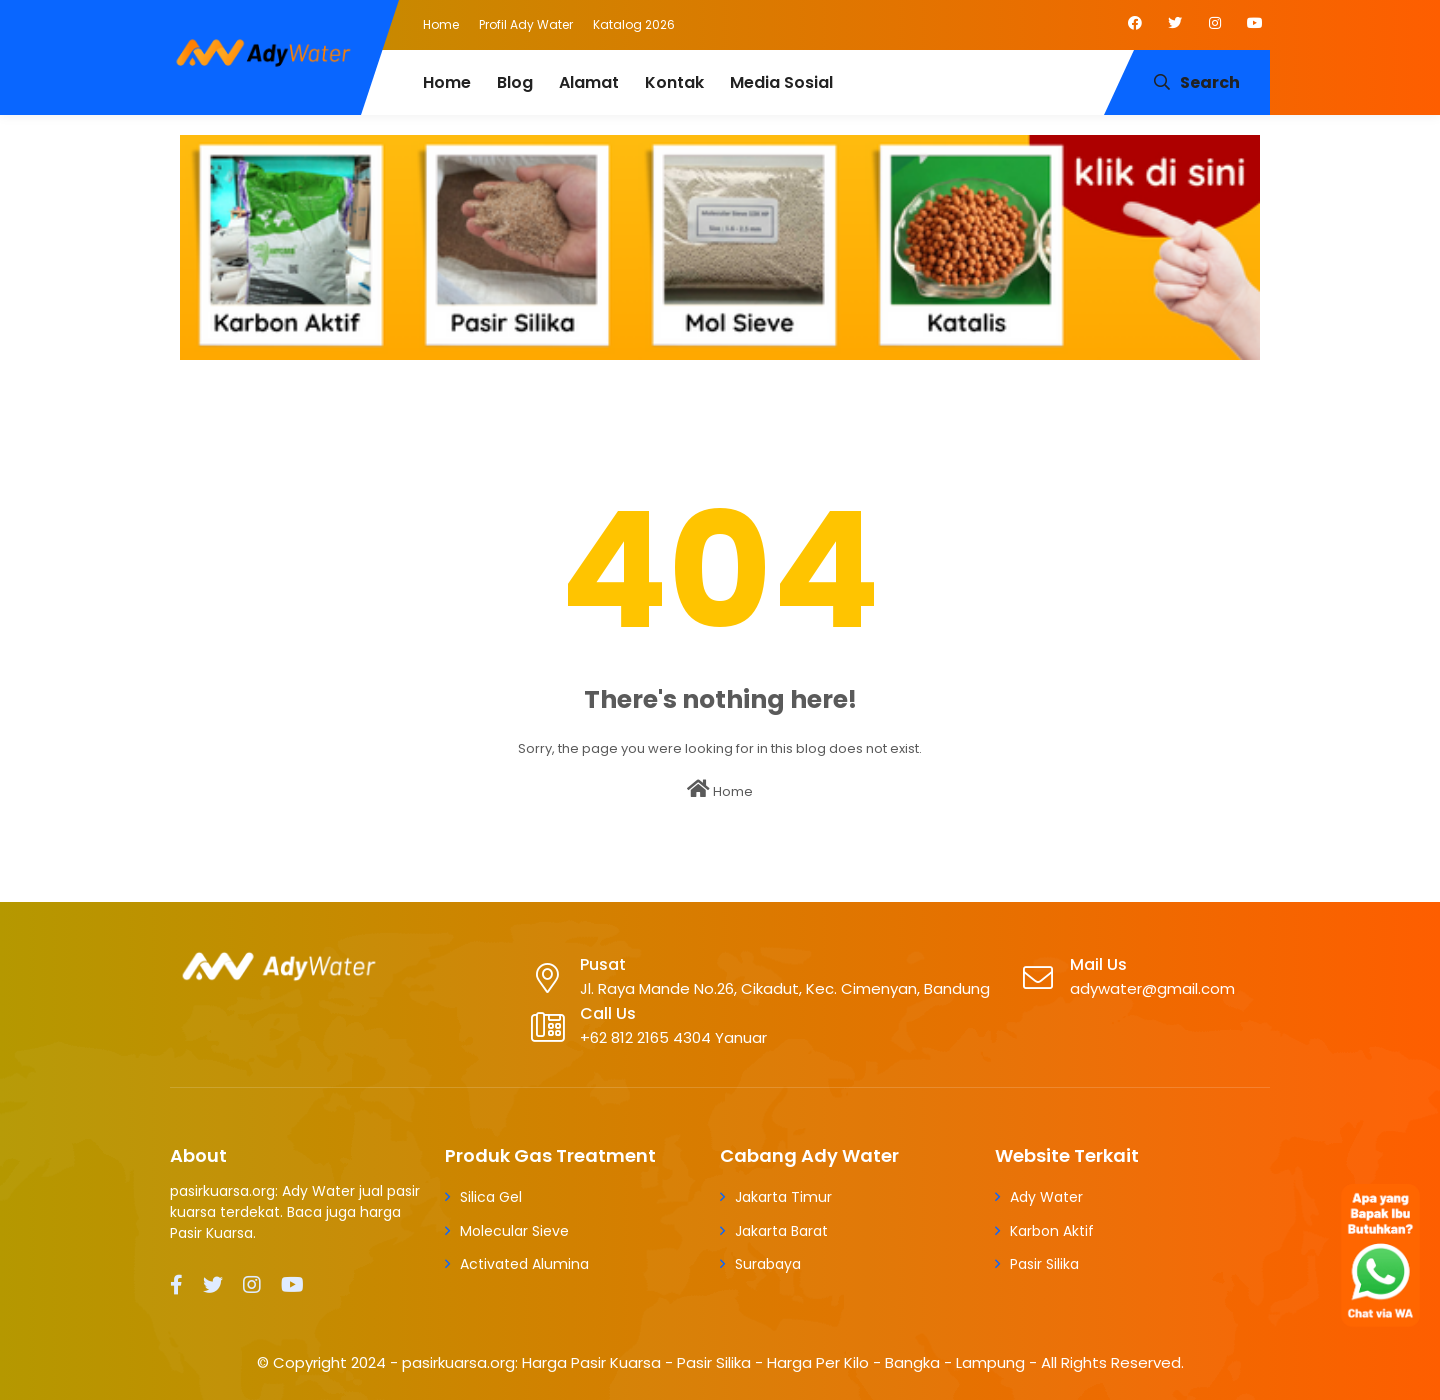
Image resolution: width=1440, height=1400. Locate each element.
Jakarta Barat (781, 1231)
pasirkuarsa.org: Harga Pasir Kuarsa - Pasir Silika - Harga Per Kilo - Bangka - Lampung (713, 1362)
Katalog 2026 (634, 24)
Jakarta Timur (783, 1197)
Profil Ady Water (526, 24)
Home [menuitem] (447, 82)
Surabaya (768, 1264)
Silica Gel (491, 1197)
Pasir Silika (1044, 1264)
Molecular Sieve (514, 1231)
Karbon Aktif (1052, 1231)
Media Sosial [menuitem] (781, 82)
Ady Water (1046, 1197)
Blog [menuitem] (515, 82)
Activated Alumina (524, 1264)
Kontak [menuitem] (674, 82)
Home (441, 24)
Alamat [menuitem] (589, 82)
